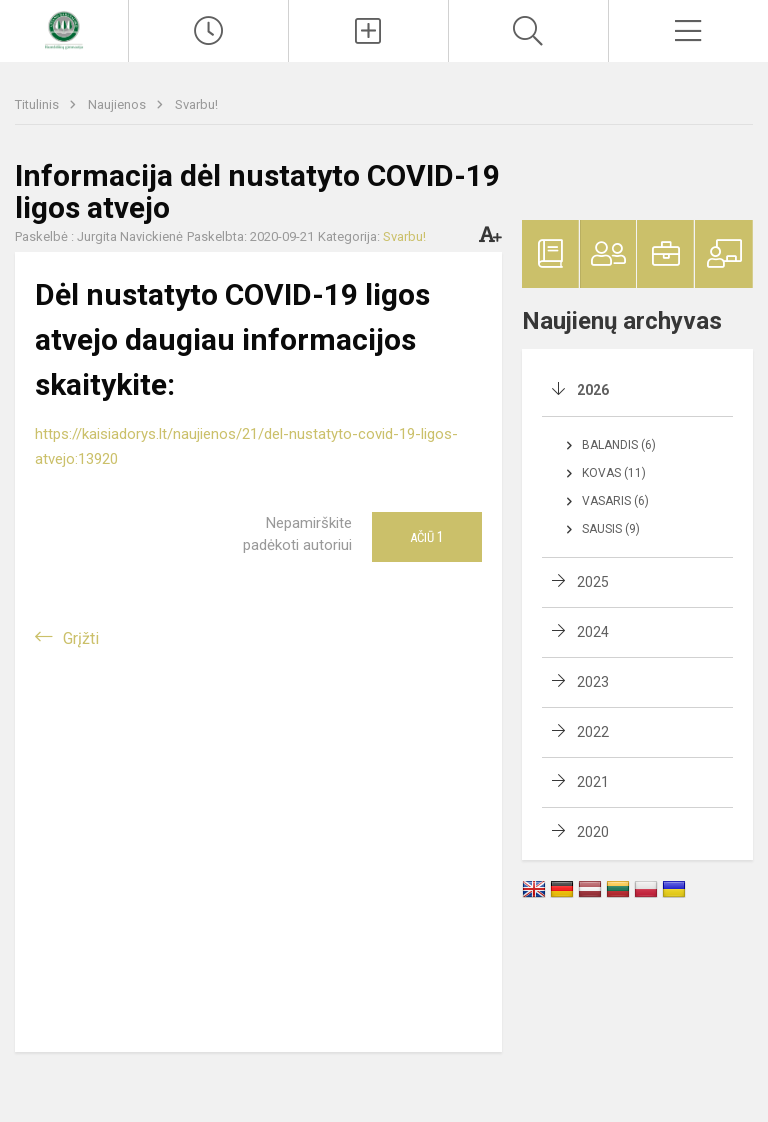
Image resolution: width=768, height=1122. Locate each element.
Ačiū (427, 537)
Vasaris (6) (615, 501)
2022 (593, 732)
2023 (593, 682)
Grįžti (81, 638)
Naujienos (118, 104)
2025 (593, 582)
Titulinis (38, 104)
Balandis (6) (619, 445)
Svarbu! (196, 104)
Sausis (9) (611, 529)
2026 (593, 390)
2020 (593, 832)
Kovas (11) (614, 473)
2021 (593, 782)
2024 (593, 632)
